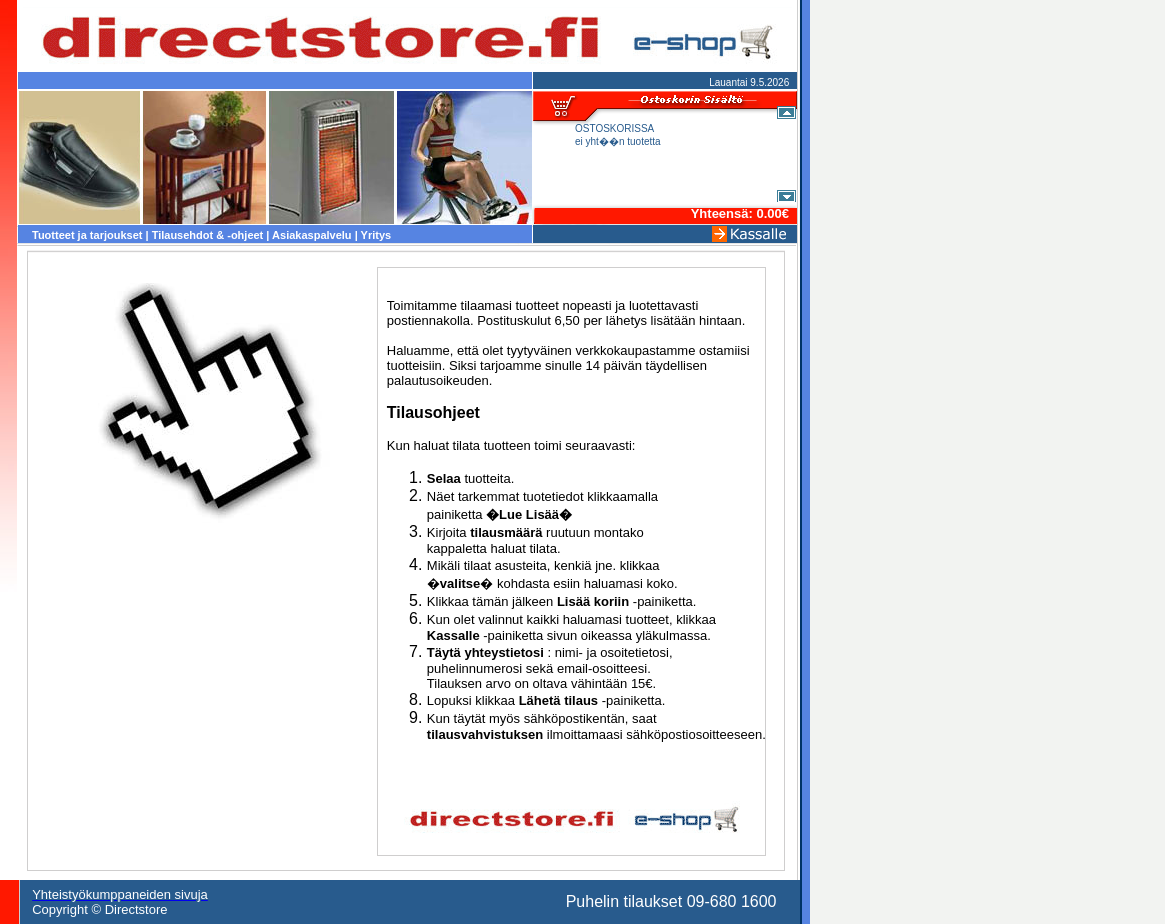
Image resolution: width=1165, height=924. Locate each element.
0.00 (768, 213)
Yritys (376, 235)
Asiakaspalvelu (312, 235)
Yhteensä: (724, 213)
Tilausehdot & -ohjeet (208, 235)
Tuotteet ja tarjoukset (87, 235)
